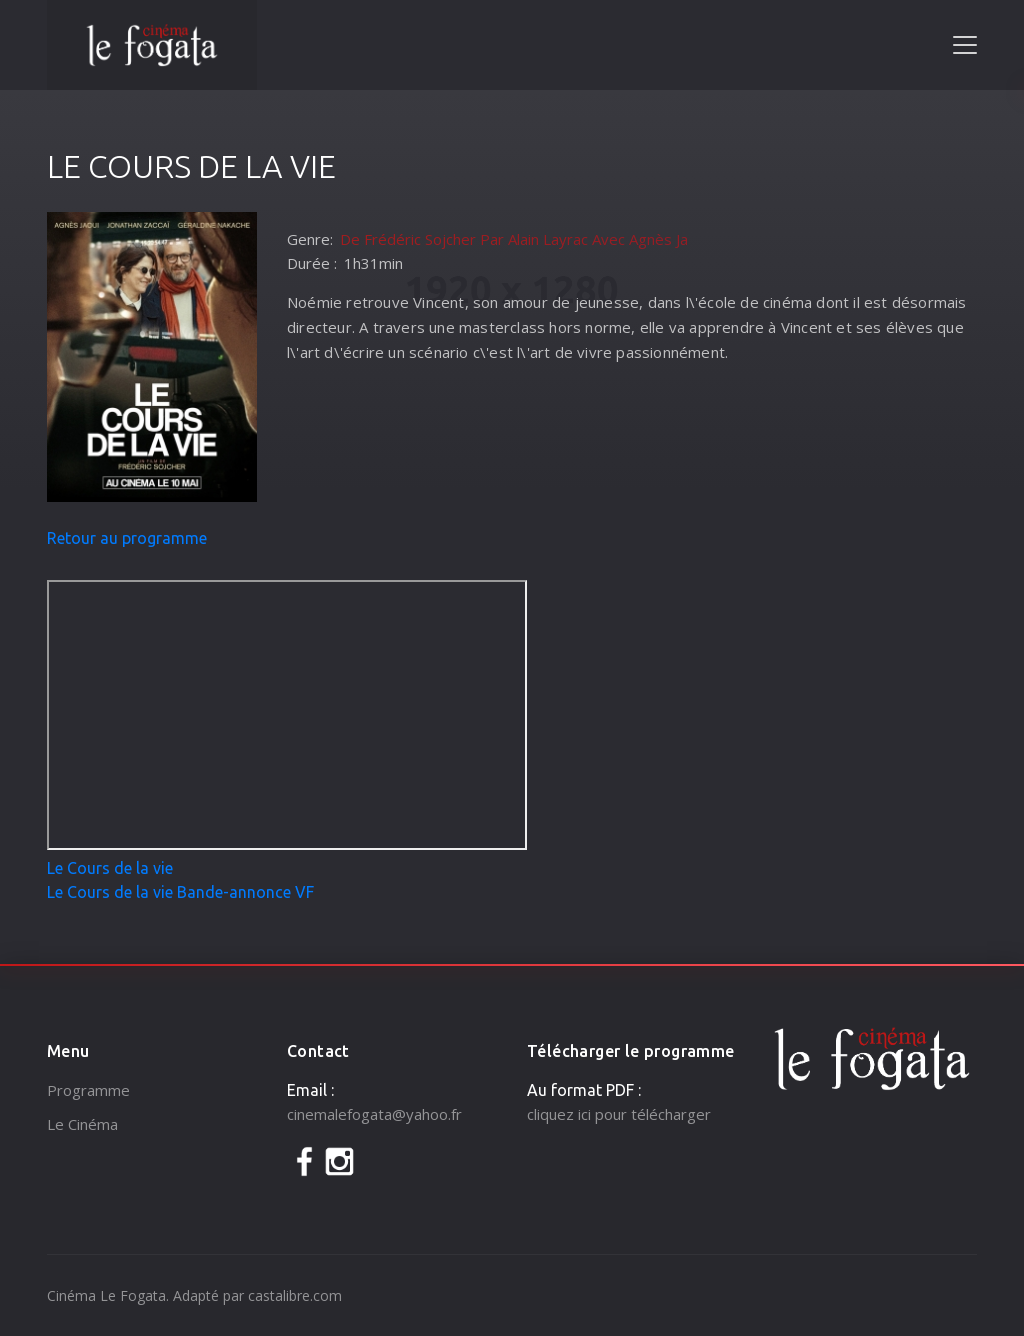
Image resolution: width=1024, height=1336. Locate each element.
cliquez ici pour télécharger (619, 1114)
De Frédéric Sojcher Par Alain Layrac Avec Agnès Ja (514, 239)
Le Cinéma (82, 1124)
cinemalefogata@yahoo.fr (374, 1114)
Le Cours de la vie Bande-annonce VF (180, 892)
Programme (88, 1090)
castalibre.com (295, 1295)
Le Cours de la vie (110, 868)
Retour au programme (127, 538)
